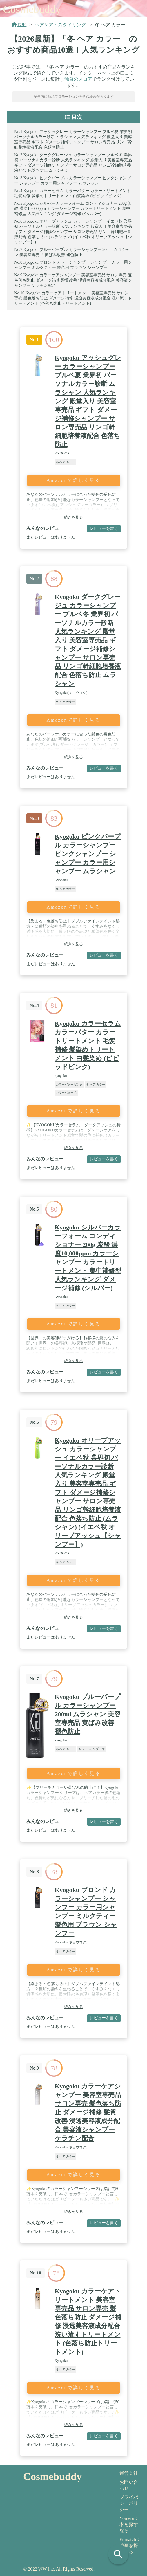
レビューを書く (104, 528)
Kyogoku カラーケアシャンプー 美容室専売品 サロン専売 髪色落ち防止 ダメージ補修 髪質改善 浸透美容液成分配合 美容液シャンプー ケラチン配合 (73, 280)
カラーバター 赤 (66, 1092)
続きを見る (73, 517)
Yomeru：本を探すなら (129, 2524)
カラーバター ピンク (69, 1084)
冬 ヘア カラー (65, 462)
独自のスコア (78, 79)
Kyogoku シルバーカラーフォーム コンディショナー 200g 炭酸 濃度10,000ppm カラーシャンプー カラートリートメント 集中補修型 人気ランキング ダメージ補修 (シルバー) (73, 208)
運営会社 (128, 2473)
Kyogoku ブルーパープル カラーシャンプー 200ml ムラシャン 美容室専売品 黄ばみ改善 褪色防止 (88, 1714)
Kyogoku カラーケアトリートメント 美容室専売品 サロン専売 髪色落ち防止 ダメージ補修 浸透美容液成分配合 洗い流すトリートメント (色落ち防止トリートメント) (73, 298)
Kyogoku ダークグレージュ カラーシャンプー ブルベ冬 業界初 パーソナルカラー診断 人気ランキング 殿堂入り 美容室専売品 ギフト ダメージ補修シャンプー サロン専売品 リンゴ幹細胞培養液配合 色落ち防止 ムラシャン (88, 640)
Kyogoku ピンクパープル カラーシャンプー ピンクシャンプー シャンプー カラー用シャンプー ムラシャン (88, 854)
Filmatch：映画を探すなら (130, 2545)
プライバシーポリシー (128, 2503)
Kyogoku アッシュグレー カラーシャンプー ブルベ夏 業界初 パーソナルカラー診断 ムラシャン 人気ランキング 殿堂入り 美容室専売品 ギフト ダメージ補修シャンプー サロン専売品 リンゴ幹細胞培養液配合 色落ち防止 (88, 401)
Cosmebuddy (32, 9)
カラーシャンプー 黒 (91, 1749)
